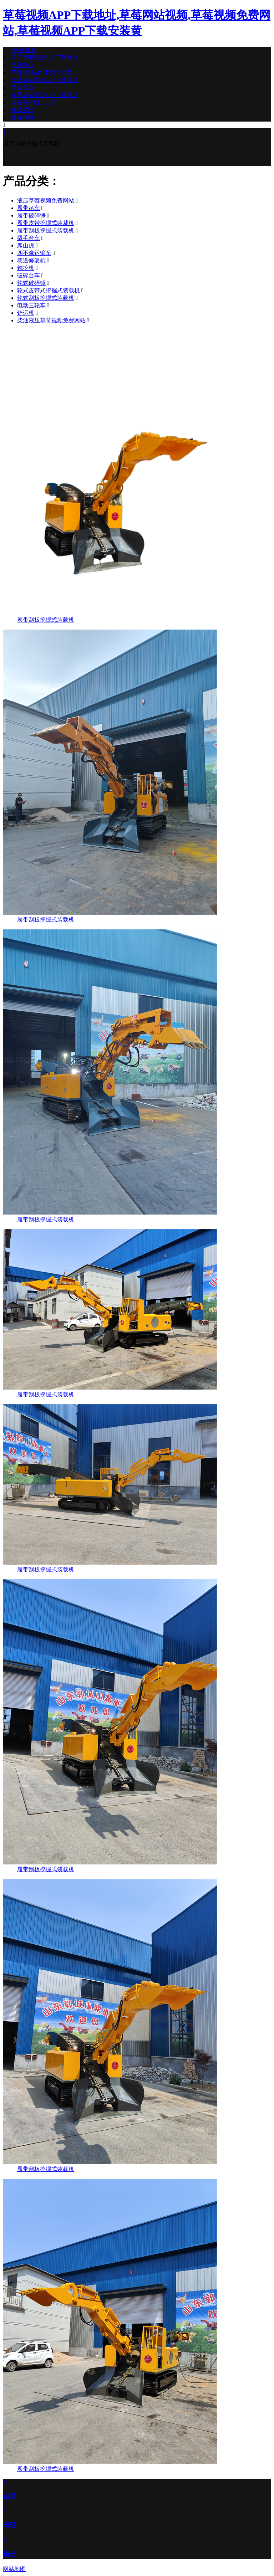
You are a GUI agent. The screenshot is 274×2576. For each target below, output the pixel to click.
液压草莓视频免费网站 (45, 200)
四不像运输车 (34, 253)
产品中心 (22, 65)
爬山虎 (25, 245)
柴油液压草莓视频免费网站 (51, 320)
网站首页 (23, 50)
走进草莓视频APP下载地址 (44, 80)
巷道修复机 (31, 260)
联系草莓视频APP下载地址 (44, 95)
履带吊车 (28, 208)
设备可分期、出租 (33, 102)
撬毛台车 (28, 238)
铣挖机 (25, 268)
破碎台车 (28, 275)
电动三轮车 (31, 305)
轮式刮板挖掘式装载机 (45, 298)
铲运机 (25, 313)
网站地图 (14, 2569)
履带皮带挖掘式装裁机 (45, 223)
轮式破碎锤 (31, 283)
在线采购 (22, 110)
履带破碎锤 (31, 215)
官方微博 (22, 117)
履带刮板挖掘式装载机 (45, 230)
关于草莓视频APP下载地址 (44, 58)
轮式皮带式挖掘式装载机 (48, 290)
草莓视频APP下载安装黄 (41, 73)
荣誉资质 (22, 87)
